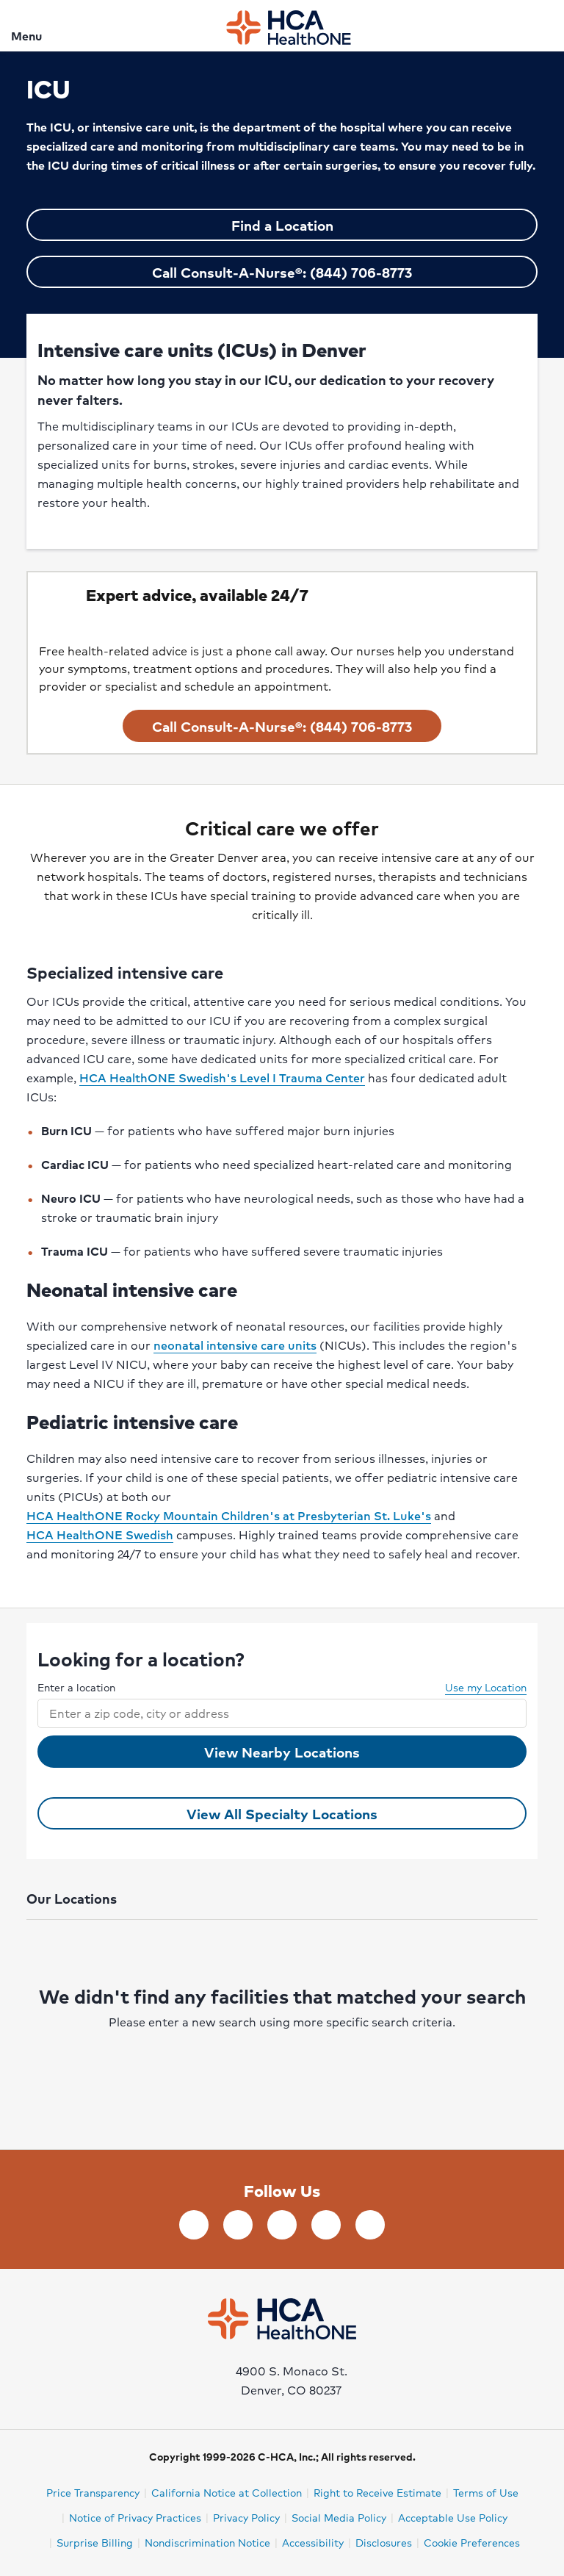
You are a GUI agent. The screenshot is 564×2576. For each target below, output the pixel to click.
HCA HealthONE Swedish (99, 1534)
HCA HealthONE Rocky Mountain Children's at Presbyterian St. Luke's (228, 1515)
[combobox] (269, 1713)
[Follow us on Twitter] (282, 2224)
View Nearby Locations (282, 1751)
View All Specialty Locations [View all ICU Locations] (282, 1813)
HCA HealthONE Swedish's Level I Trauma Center (222, 1077)
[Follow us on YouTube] (326, 2224)
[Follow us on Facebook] (194, 2224)
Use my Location (478, 1687)
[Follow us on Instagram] (370, 2224)
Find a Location (282, 225)
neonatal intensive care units (235, 1345)
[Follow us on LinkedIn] (238, 2224)
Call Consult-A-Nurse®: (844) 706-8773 (282, 272)
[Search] (544, 25)
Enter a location (76, 1687)
